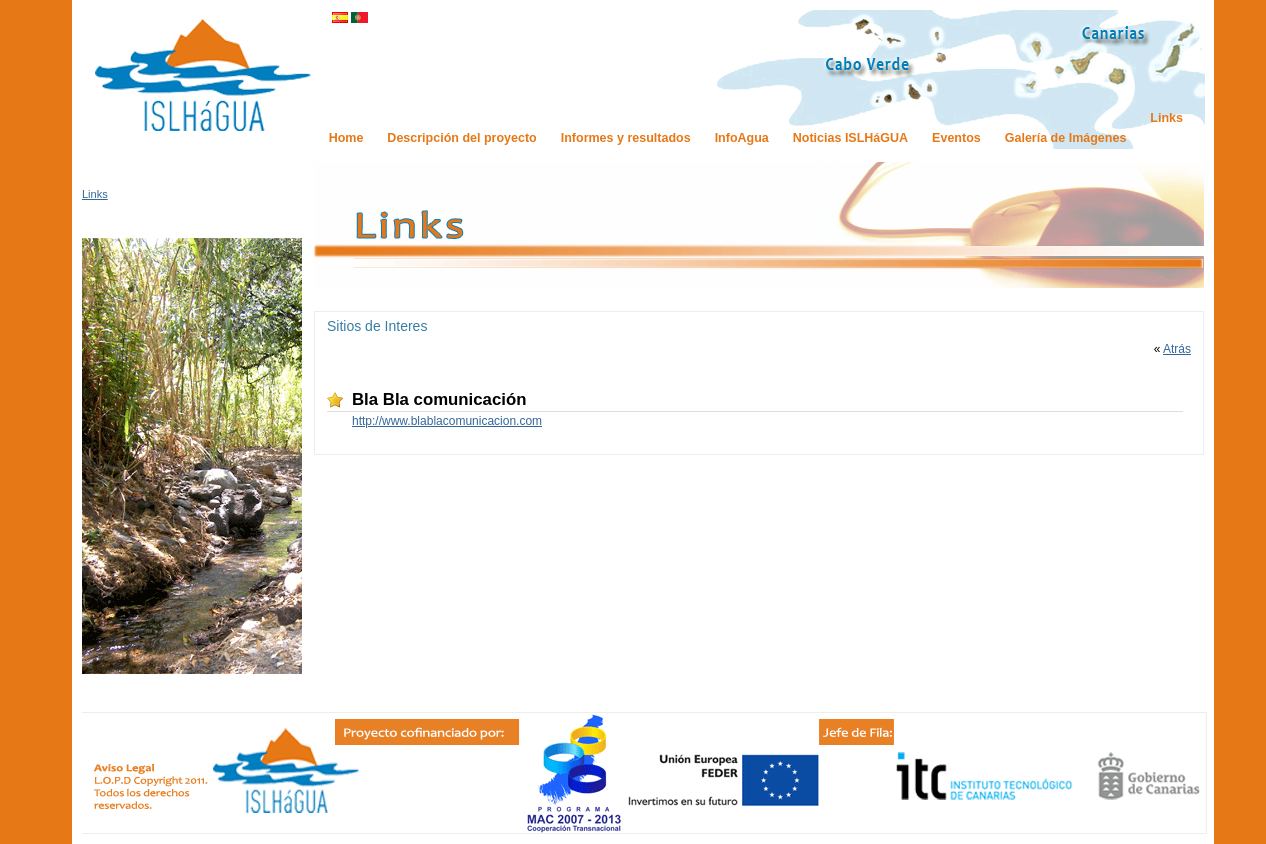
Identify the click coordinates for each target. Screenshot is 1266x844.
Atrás (1177, 349)
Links (95, 194)
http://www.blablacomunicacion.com (447, 421)
